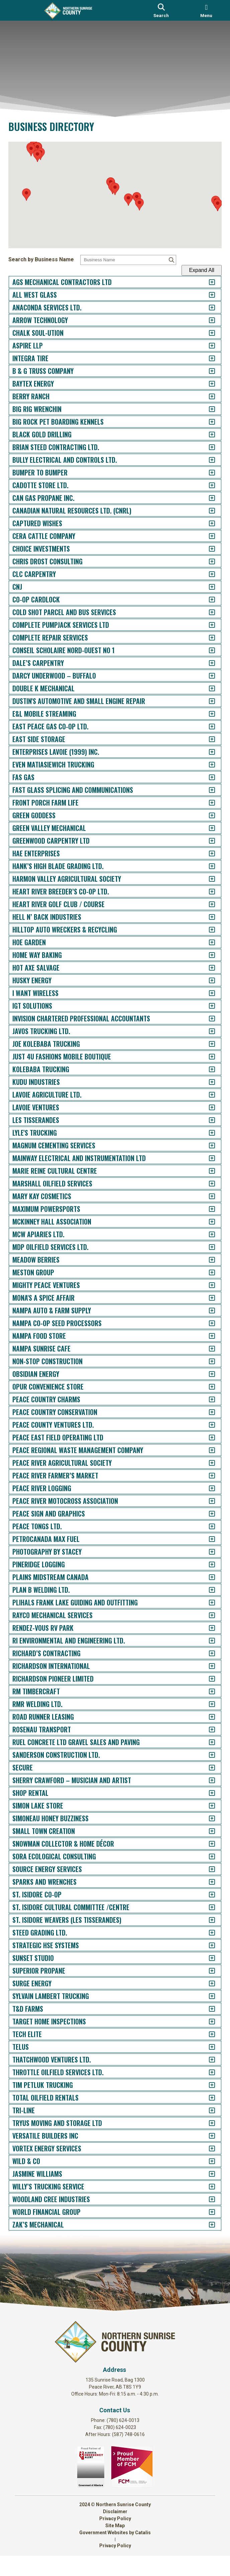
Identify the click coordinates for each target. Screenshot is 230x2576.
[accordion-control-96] (205, 1488)
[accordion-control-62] (205, 1056)
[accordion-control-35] (205, 714)
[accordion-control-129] (205, 1907)
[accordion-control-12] (205, 422)
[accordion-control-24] (205, 574)
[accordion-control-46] (205, 853)
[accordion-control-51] (205, 917)
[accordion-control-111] (205, 1679)
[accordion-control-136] (205, 1996)
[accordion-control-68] (205, 1133)
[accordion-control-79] (205, 1272)
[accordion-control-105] (205, 1602)
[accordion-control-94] (205, 1463)
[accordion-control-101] (205, 1552)
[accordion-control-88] (205, 1387)
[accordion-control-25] (205, 587)
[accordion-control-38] (205, 752)
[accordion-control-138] (205, 2021)
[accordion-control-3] (205, 307)
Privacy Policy (115, 2538)
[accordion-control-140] (205, 2047)
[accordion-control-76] (205, 1234)
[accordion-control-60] (205, 1031)
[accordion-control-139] (205, 2034)
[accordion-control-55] (205, 968)
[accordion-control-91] (205, 1425)
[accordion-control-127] (205, 1882)
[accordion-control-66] (205, 1107)
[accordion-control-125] (205, 1856)
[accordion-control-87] (205, 1374)
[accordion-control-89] (205, 1399)
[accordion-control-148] (205, 2148)
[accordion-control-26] (205, 599)
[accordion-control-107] (205, 1628)
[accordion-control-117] (205, 1755)
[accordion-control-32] (205, 676)
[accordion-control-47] (205, 866)
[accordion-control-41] (205, 790)
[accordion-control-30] (205, 650)
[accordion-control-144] (205, 2098)
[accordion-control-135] (205, 1983)
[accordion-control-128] (205, 1894)
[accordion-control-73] (205, 1196)
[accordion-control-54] (205, 955)
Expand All (195, 270)
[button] (115, 192)
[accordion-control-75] (205, 1222)
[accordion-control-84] (205, 1336)
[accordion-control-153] (205, 2212)
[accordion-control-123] (205, 1831)
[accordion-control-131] (205, 1932)
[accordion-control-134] (205, 1971)
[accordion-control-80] (205, 1285)
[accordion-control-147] (205, 2136)
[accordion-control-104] (205, 1590)
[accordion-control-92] (205, 1437)
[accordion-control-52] (205, 929)
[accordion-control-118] (205, 1767)
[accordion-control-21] (205, 536)
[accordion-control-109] (205, 1653)
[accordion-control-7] (205, 358)
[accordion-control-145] (205, 2110)
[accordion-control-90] (205, 1412)
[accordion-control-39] (205, 764)
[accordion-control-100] (205, 1539)
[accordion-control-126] (205, 1869)
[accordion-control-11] (205, 409)
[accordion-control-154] (205, 2225)
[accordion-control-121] (205, 1806)
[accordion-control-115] (205, 1729)
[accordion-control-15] (205, 460)
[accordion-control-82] (205, 1310)
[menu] (206, 10)
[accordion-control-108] (205, 1640)
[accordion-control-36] (205, 726)
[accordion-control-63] (205, 1069)
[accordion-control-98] (205, 1514)
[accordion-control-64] (205, 1082)
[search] (161, 10)
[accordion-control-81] (205, 1298)
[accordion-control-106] (205, 1615)
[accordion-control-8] (205, 371)
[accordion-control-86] (205, 1361)
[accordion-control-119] (205, 1780)
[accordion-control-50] (205, 904)
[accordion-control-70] (205, 1158)
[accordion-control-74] (205, 1209)
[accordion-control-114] (205, 1717)
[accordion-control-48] (205, 879)
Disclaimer (115, 2531)
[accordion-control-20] (205, 523)
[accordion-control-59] (205, 1018)
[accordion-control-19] (205, 511)
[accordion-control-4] (205, 320)
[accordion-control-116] (205, 1742)
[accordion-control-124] (205, 1844)
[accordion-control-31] (205, 663)
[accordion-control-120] (205, 1793)
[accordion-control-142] (205, 2072)
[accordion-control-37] (205, 739)
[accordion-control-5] (205, 333)
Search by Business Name (48, 259)
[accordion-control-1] (205, 282)
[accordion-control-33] (205, 688)
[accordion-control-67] (205, 1120)
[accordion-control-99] (205, 1526)
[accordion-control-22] (205, 549)
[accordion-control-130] (205, 1920)
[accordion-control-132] (205, 1945)
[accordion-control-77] (205, 1247)
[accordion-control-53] (205, 942)
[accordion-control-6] (205, 345)
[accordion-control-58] (205, 1006)
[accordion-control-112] (205, 1691)
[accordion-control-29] (205, 637)
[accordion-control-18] (205, 498)
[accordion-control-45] (205, 841)
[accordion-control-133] (205, 1958)
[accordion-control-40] (205, 777)
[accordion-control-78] (205, 1260)
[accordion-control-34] (205, 701)
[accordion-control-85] (205, 1348)
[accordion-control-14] (205, 447)
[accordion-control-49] (205, 891)
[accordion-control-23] (205, 561)
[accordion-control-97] (205, 1501)
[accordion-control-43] (205, 815)
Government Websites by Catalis (115, 2552)
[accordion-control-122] (205, 1818)
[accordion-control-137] (205, 2009)
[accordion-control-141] (205, 2059)
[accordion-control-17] (205, 485)
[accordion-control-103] (205, 1577)
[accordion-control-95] (205, 1475)
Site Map (115, 2545)
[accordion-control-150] (205, 2174)
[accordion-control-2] (205, 295)
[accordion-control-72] (205, 1183)
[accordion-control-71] (205, 1171)
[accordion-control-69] (205, 1145)
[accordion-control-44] (205, 828)
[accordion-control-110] (205, 1666)
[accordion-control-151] (205, 2186)
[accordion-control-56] (205, 980)
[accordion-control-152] (205, 2199)
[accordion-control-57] (205, 993)
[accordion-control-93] (205, 1450)
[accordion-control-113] (205, 1704)
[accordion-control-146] (205, 2123)
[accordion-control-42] (205, 803)
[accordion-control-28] (205, 625)
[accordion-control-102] (205, 1564)
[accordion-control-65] (205, 1095)
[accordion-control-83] (205, 1323)
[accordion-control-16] (205, 472)
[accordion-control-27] (205, 612)
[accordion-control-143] (205, 2085)
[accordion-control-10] (205, 396)
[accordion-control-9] (205, 384)
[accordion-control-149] (205, 2161)
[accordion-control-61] (205, 1044)
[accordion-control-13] (205, 434)
